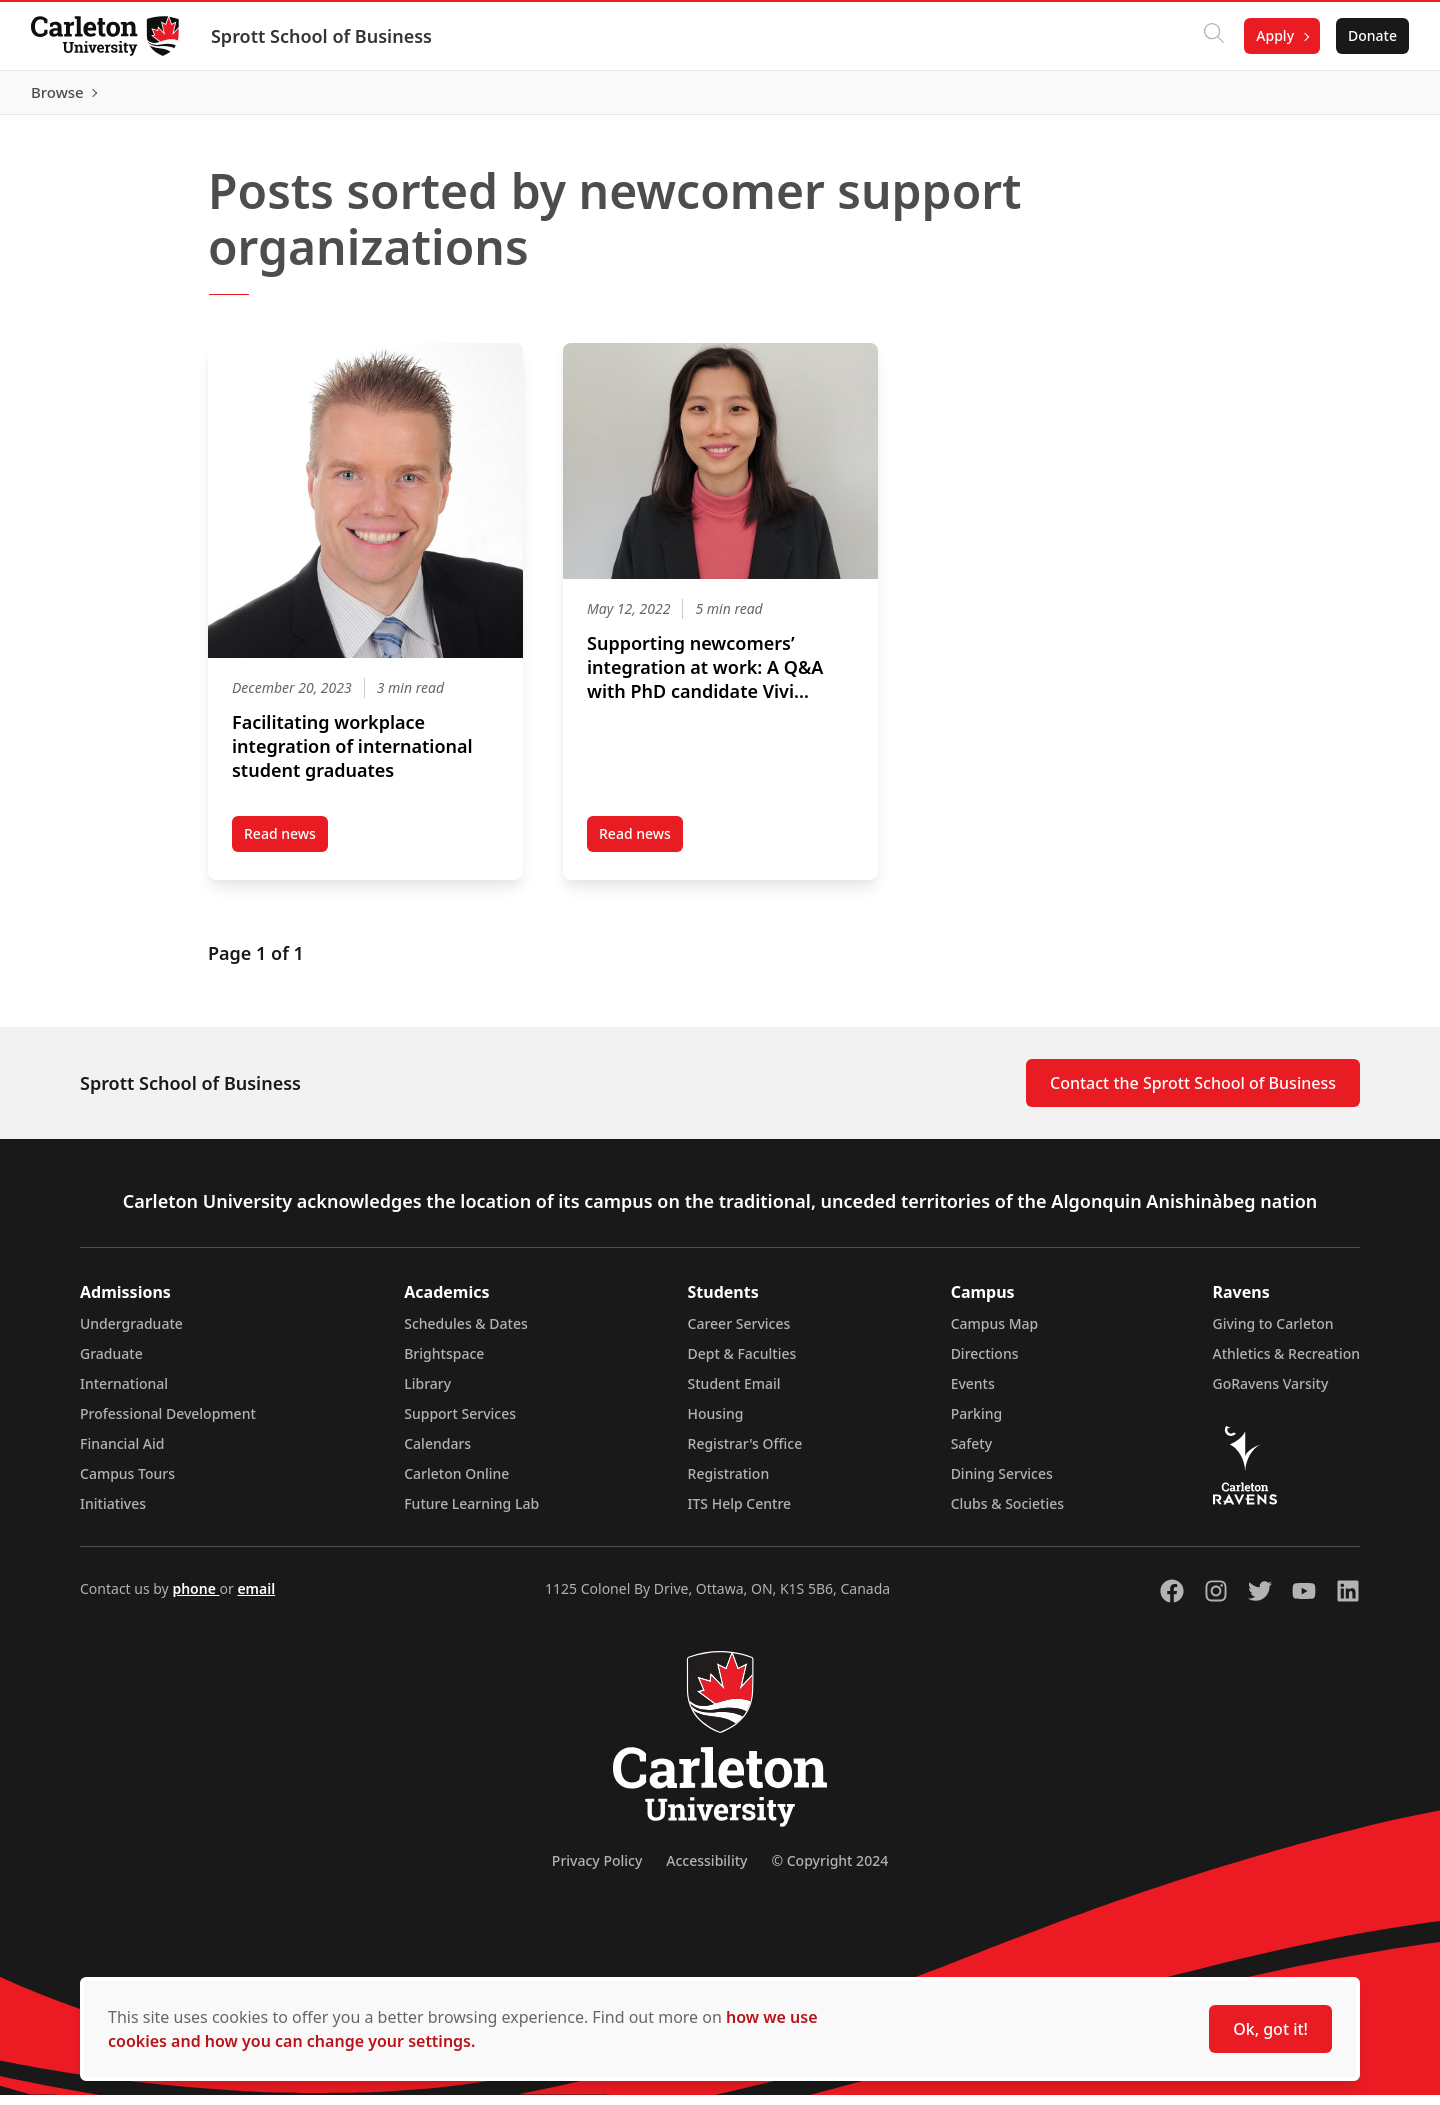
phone (195, 1598)
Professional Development (168, 1423)
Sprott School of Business (322, 36)
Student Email (734, 1393)
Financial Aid (122, 1453)
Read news (286, 847)
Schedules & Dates (466, 1333)
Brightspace (444, 1363)
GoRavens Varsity (1271, 1393)
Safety (972, 1453)
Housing (716, 1423)
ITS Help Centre (740, 1513)
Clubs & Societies (1007, 1513)
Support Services (460, 1423)
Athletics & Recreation (1286, 1363)
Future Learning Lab (471, 1513)
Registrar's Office (745, 1453)
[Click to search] (1213, 36)
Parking (977, 1423)
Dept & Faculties (742, 1363)
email (256, 1598)
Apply (1274, 35)
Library (427, 1393)
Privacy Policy (597, 1870)
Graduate (111, 1363)
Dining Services (1002, 1483)
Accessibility (706, 1870)
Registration (729, 1483)
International (124, 1393)
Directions (985, 1363)
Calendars (437, 1453)
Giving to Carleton (1273, 1333)
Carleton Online (456, 1483)
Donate (1371, 35)
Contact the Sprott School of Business (1193, 1093)
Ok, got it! (1270, 2029)
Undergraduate (131, 1333)
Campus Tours (127, 1483)
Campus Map (995, 1333)
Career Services (739, 1333)
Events (973, 1393)
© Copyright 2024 (829, 1870)
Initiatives (113, 1513)
